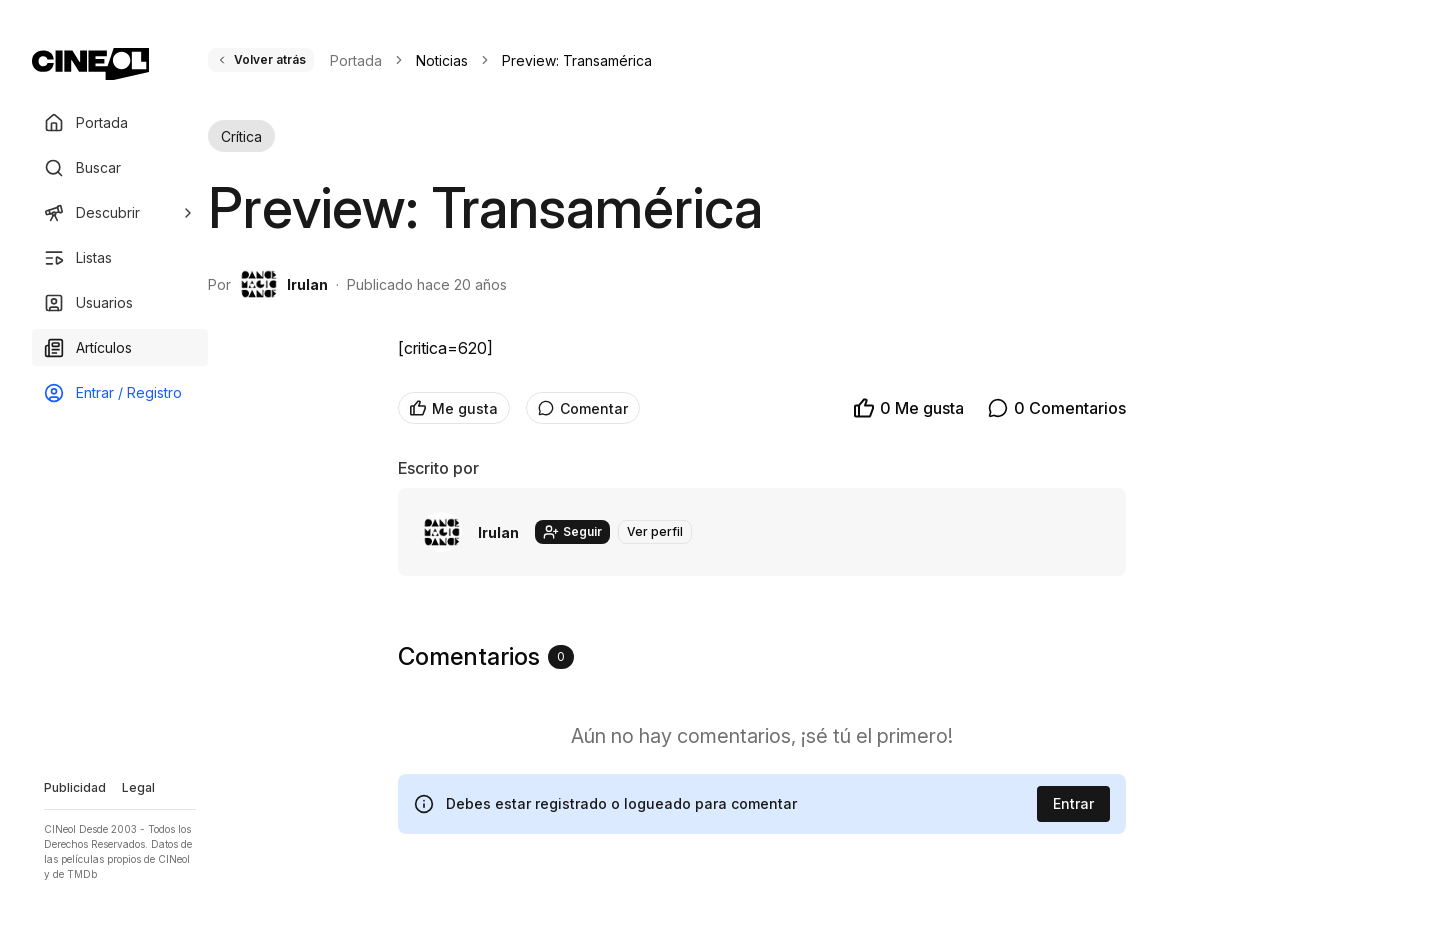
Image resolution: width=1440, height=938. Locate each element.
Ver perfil (655, 531)
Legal (138, 787)
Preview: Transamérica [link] (577, 60)
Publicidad (75, 787)
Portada (356, 60)
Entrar (1073, 803)
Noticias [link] (442, 60)
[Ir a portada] (90, 64)
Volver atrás (261, 59)
